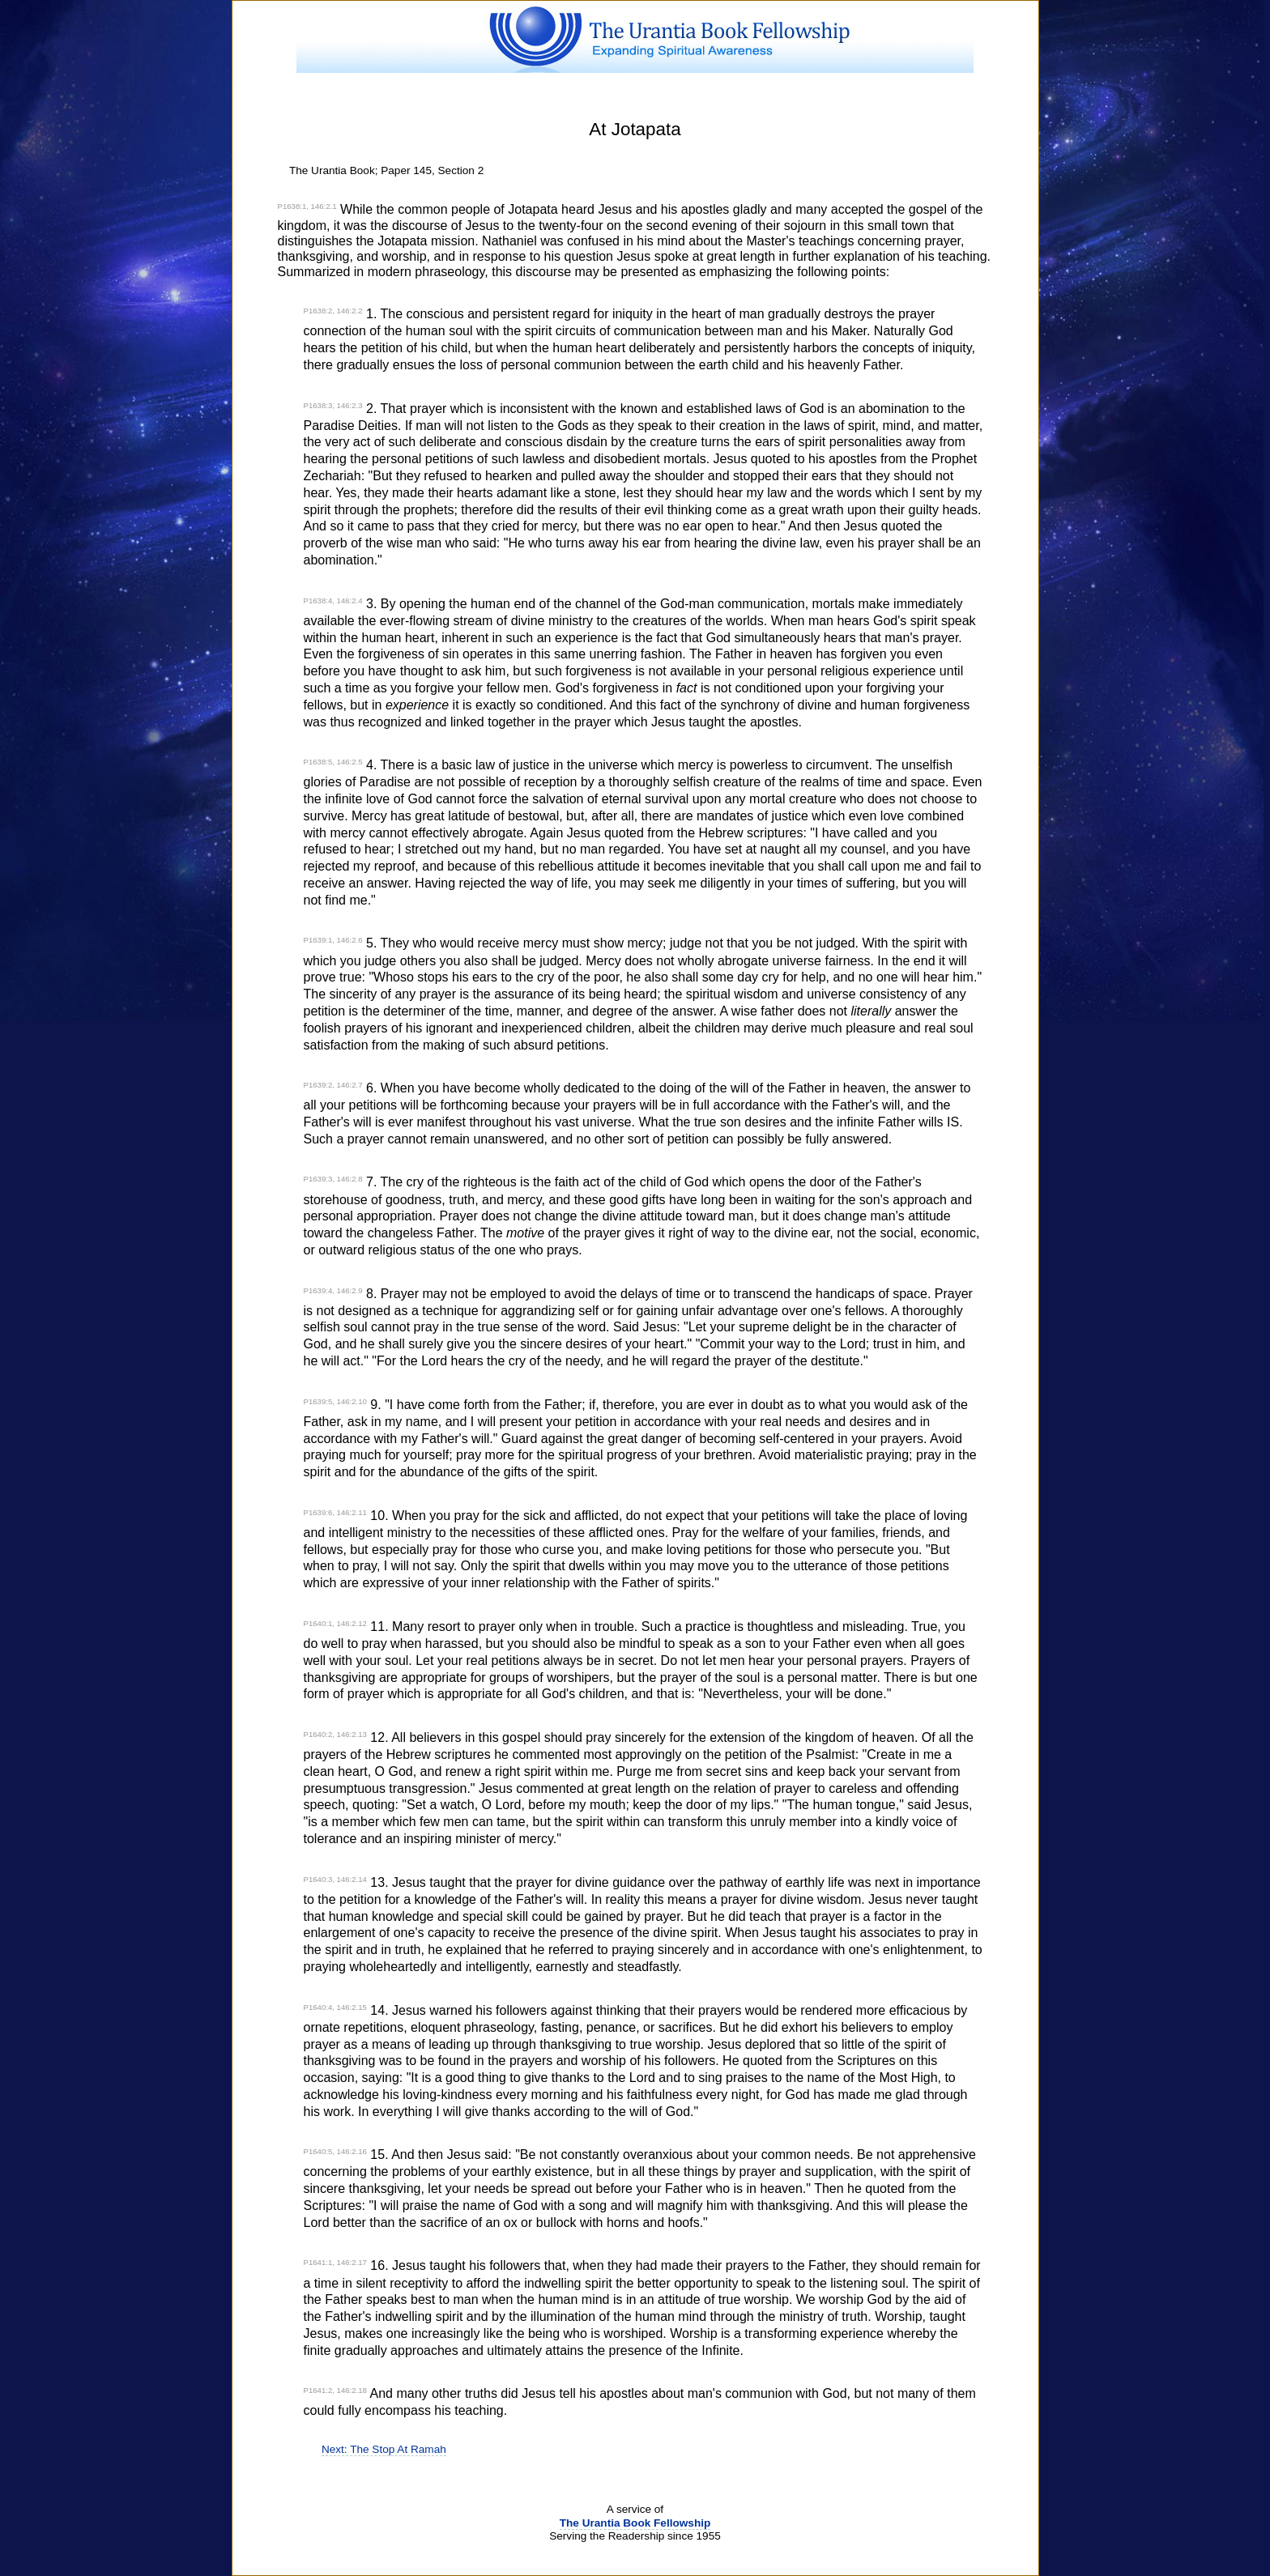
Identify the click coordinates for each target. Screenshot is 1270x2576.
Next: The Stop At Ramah (384, 2449)
